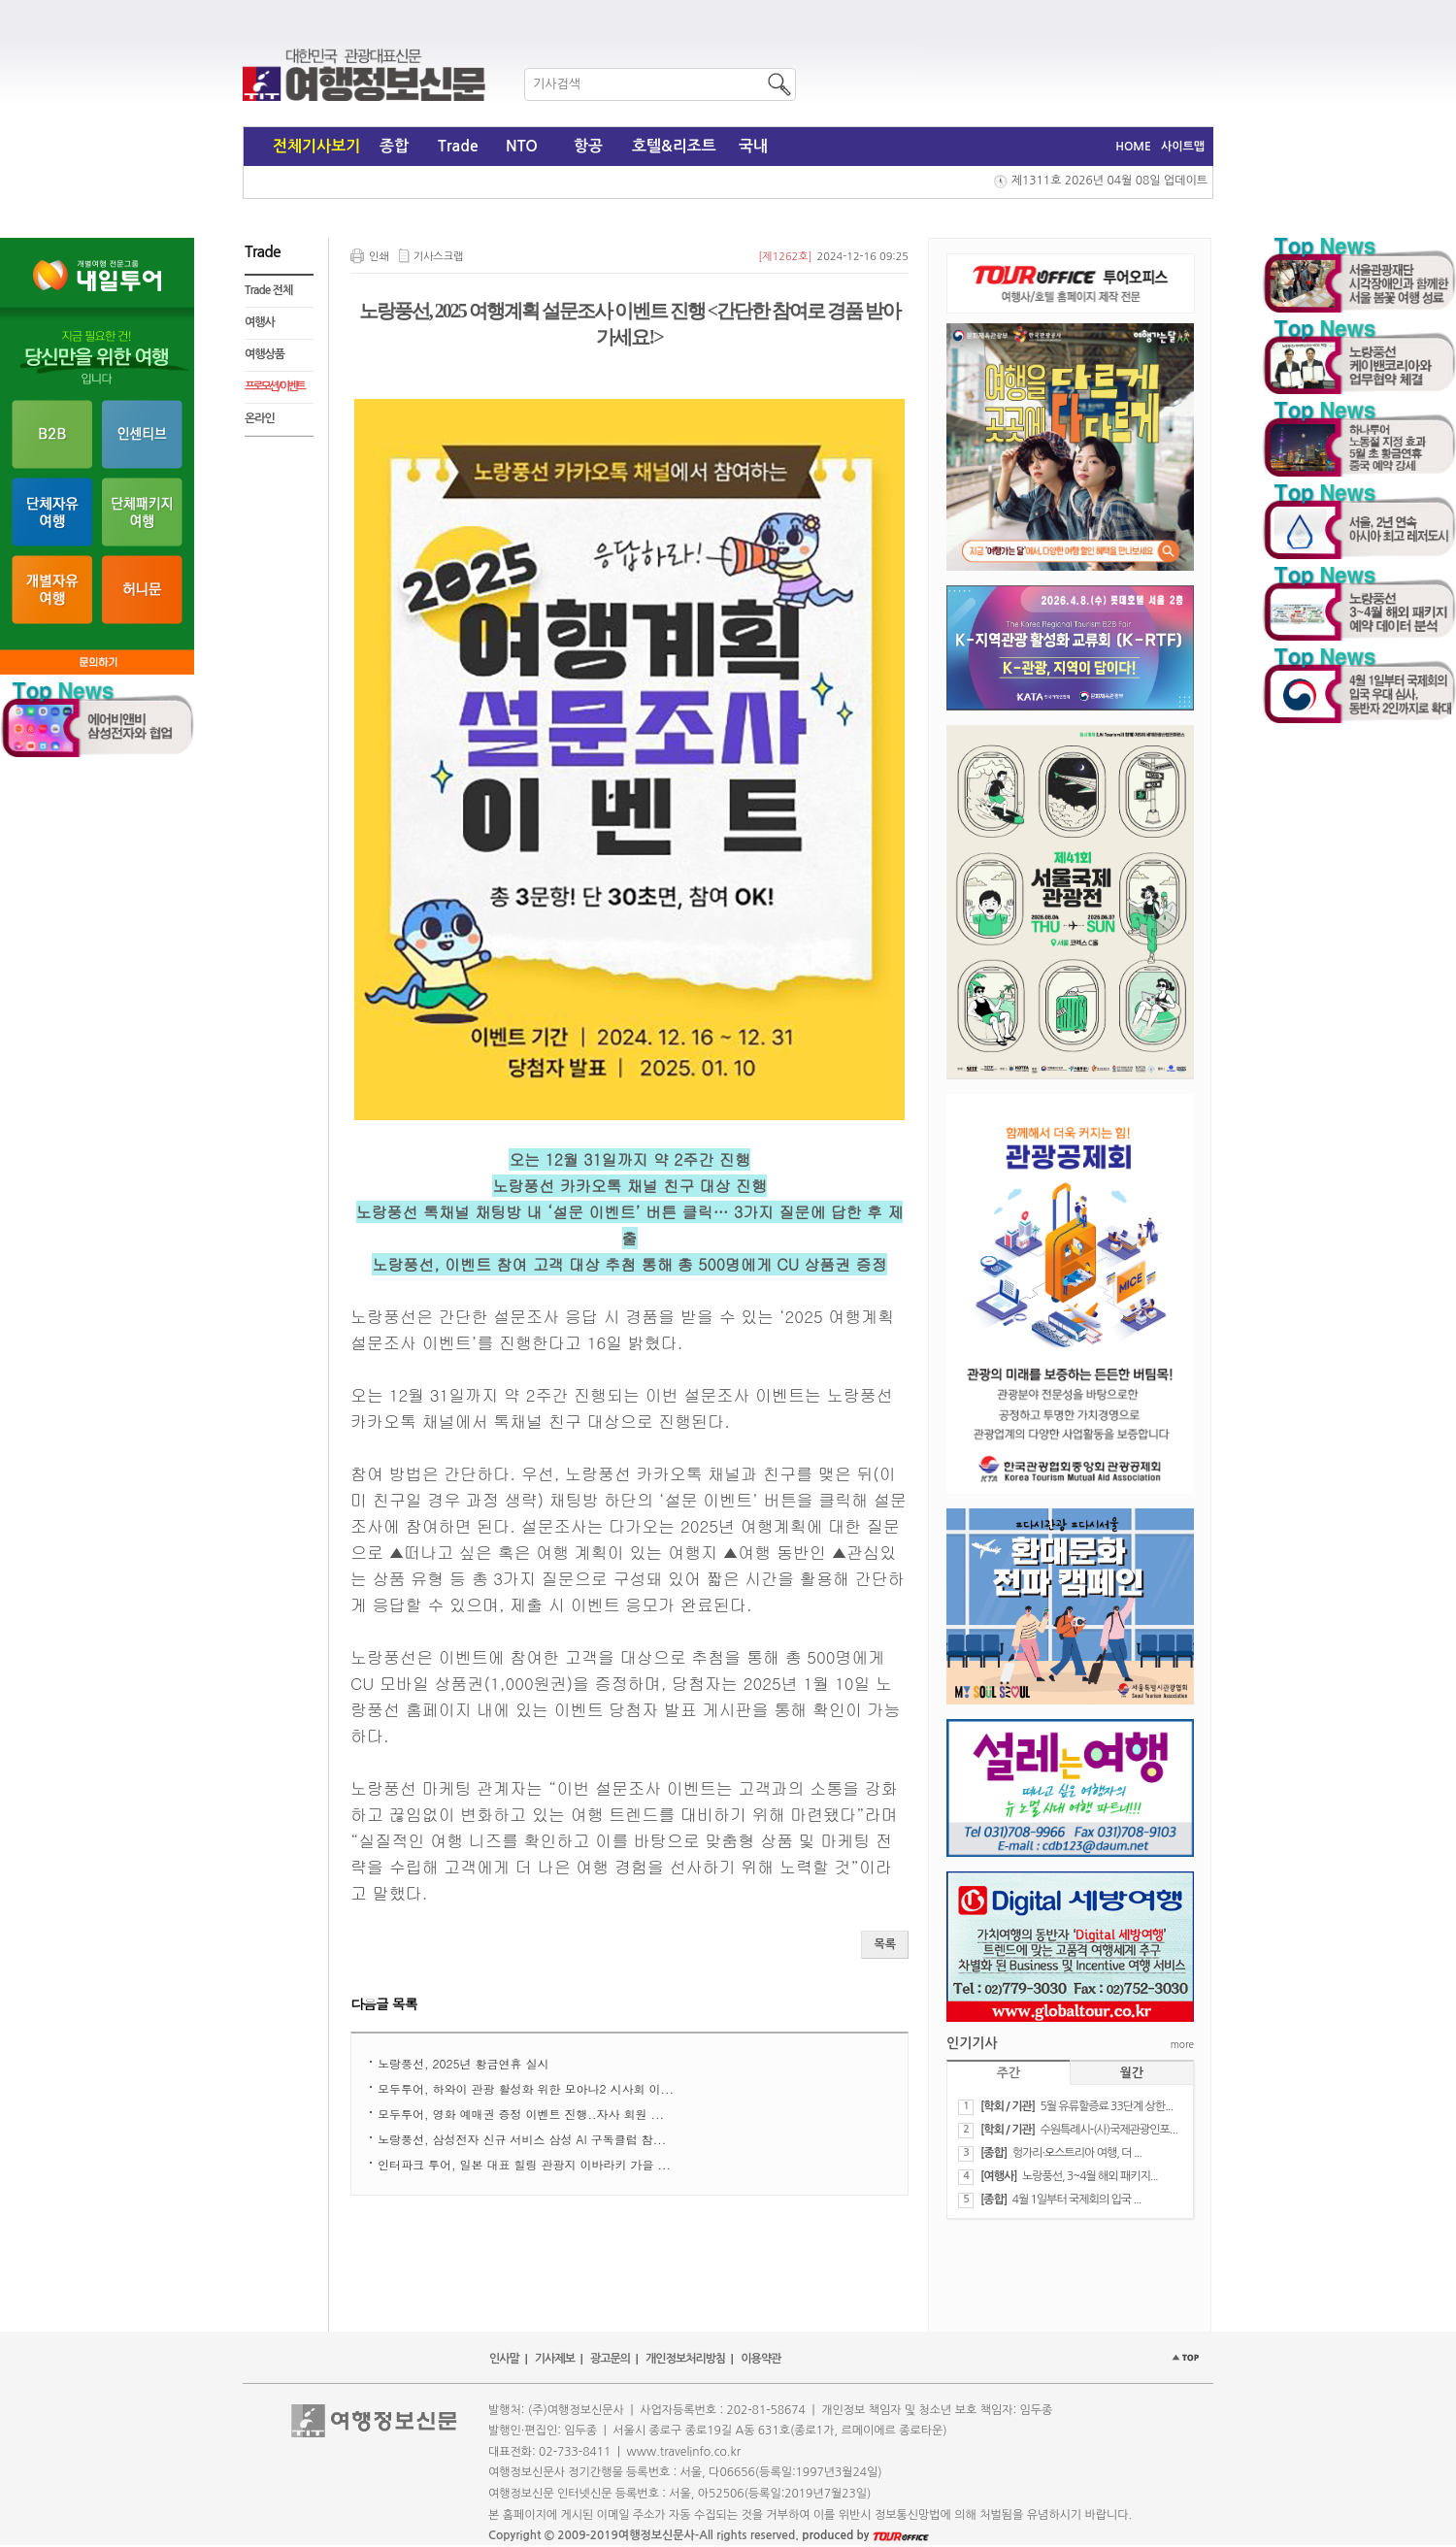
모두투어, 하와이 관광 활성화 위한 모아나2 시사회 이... (526, 2088)
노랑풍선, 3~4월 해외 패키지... (1090, 2176)
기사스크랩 (439, 256)
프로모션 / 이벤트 (274, 386)
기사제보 (555, 2359)
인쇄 (379, 256)
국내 (753, 146)
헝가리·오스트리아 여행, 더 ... (1077, 2153)
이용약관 (760, 2359)
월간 (1131, 2073)
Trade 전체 (268, 290)
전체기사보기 (316, 146)
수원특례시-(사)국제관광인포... (1108, 2129)
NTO (522, 146)
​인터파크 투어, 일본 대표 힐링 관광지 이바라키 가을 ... (524, 2164)
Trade (458, 146)
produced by (865, 2535)
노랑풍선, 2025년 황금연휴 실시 (463, 2063)
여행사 (260, 322)
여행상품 (264, 354)
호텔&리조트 (674, 146)
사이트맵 (1183, 146)
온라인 (260, 418)
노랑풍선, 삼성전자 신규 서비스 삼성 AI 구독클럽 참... (522, 2139)
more (1182, 2044)
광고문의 (610, 2359)
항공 (588, 146)
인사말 (504, 2359)
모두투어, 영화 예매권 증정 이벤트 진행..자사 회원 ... (521, 2113)
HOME (1133, 146)
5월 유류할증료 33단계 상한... (1106, 2106)
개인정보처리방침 (685, 2359)
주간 (1008, 2073)
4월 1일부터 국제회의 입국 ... (1077, 2199)
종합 (394, 146)
